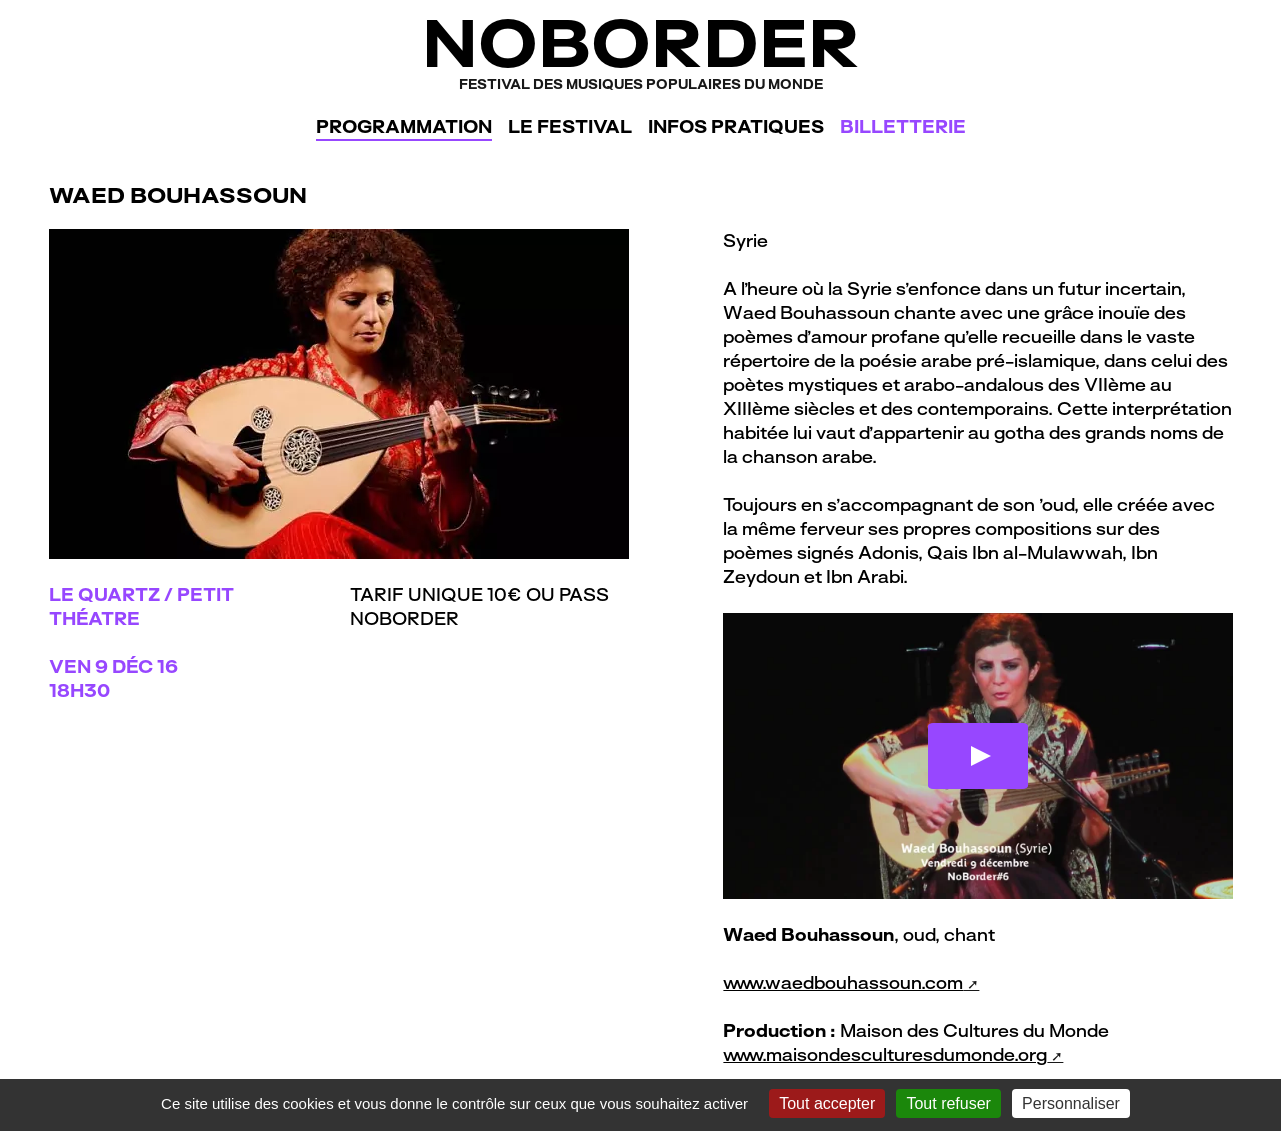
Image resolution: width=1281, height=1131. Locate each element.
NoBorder (640, 49)
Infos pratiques (736, 126)
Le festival (570, 126)
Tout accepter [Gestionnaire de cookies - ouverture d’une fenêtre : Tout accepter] (827, 1103)
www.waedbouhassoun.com (843, 982)
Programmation (404, 126)
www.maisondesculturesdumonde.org (885, 1054)
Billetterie (903, 126)
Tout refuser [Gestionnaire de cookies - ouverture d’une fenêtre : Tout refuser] (948, 1103)
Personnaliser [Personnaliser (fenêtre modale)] (1071, 1103)
